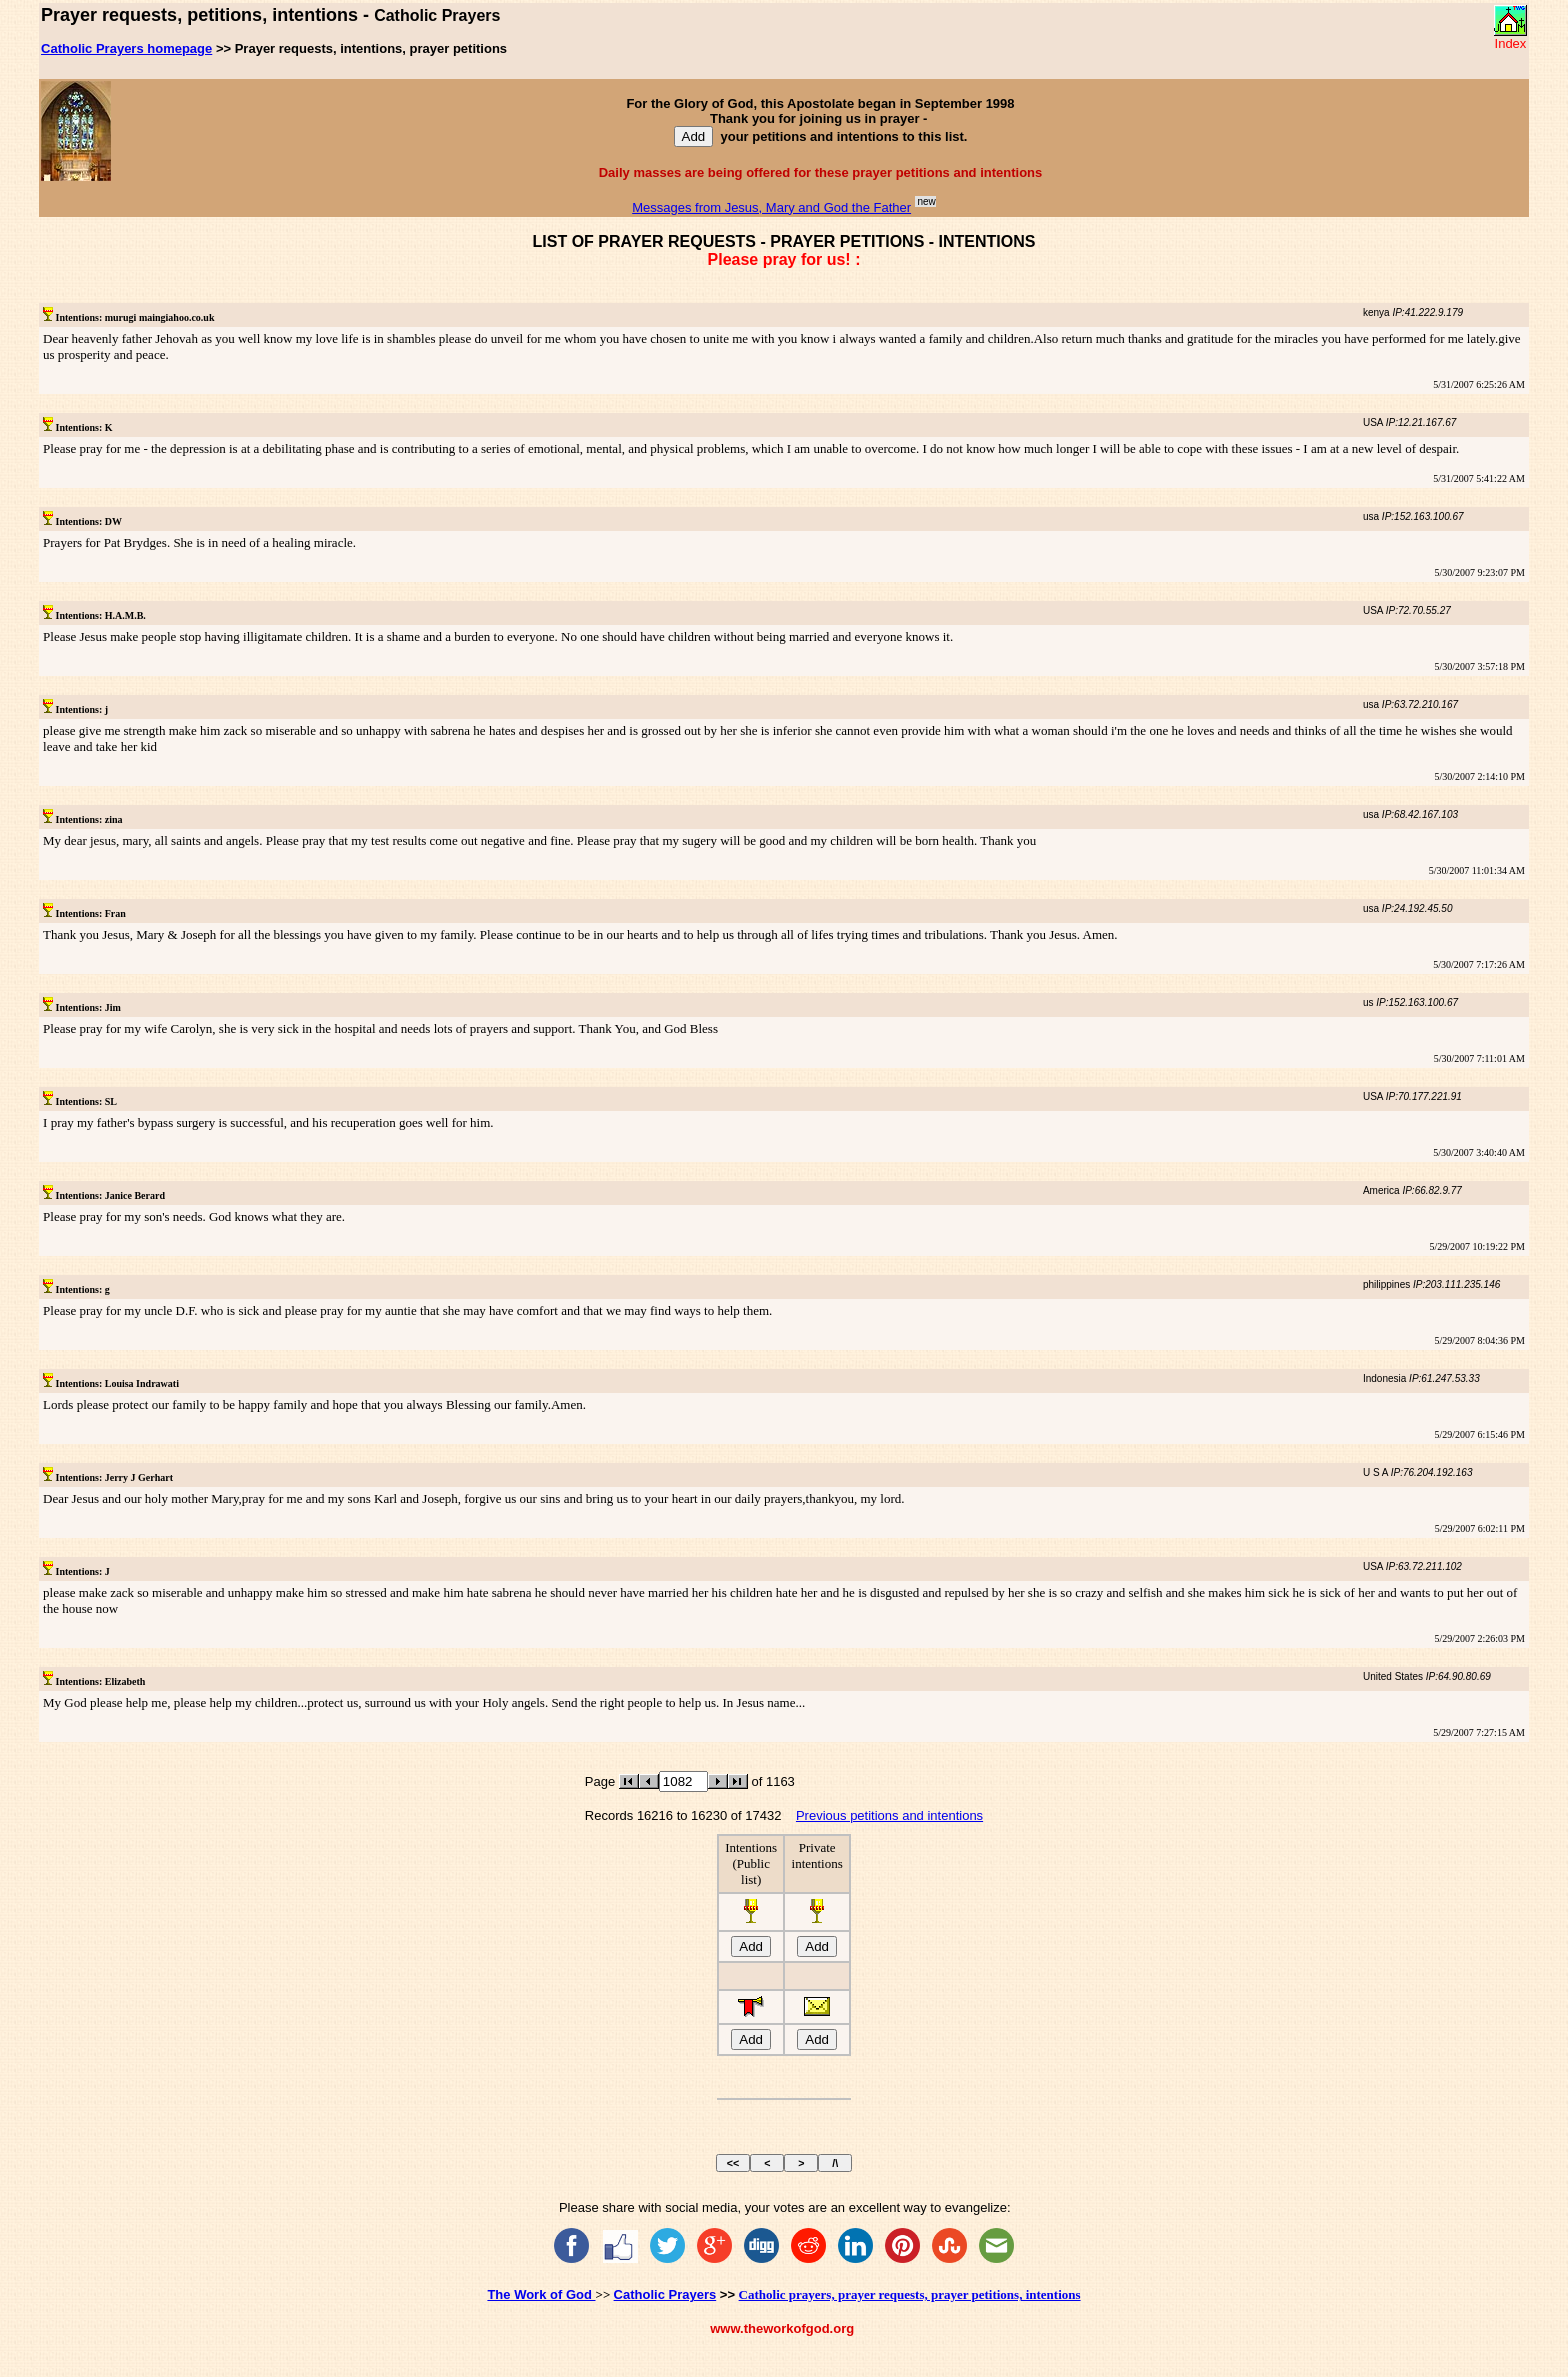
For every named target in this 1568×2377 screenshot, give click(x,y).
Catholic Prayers (665, 2294)
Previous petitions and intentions (889, 1815)
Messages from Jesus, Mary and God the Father (771, 207)
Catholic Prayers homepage (126, 48)
